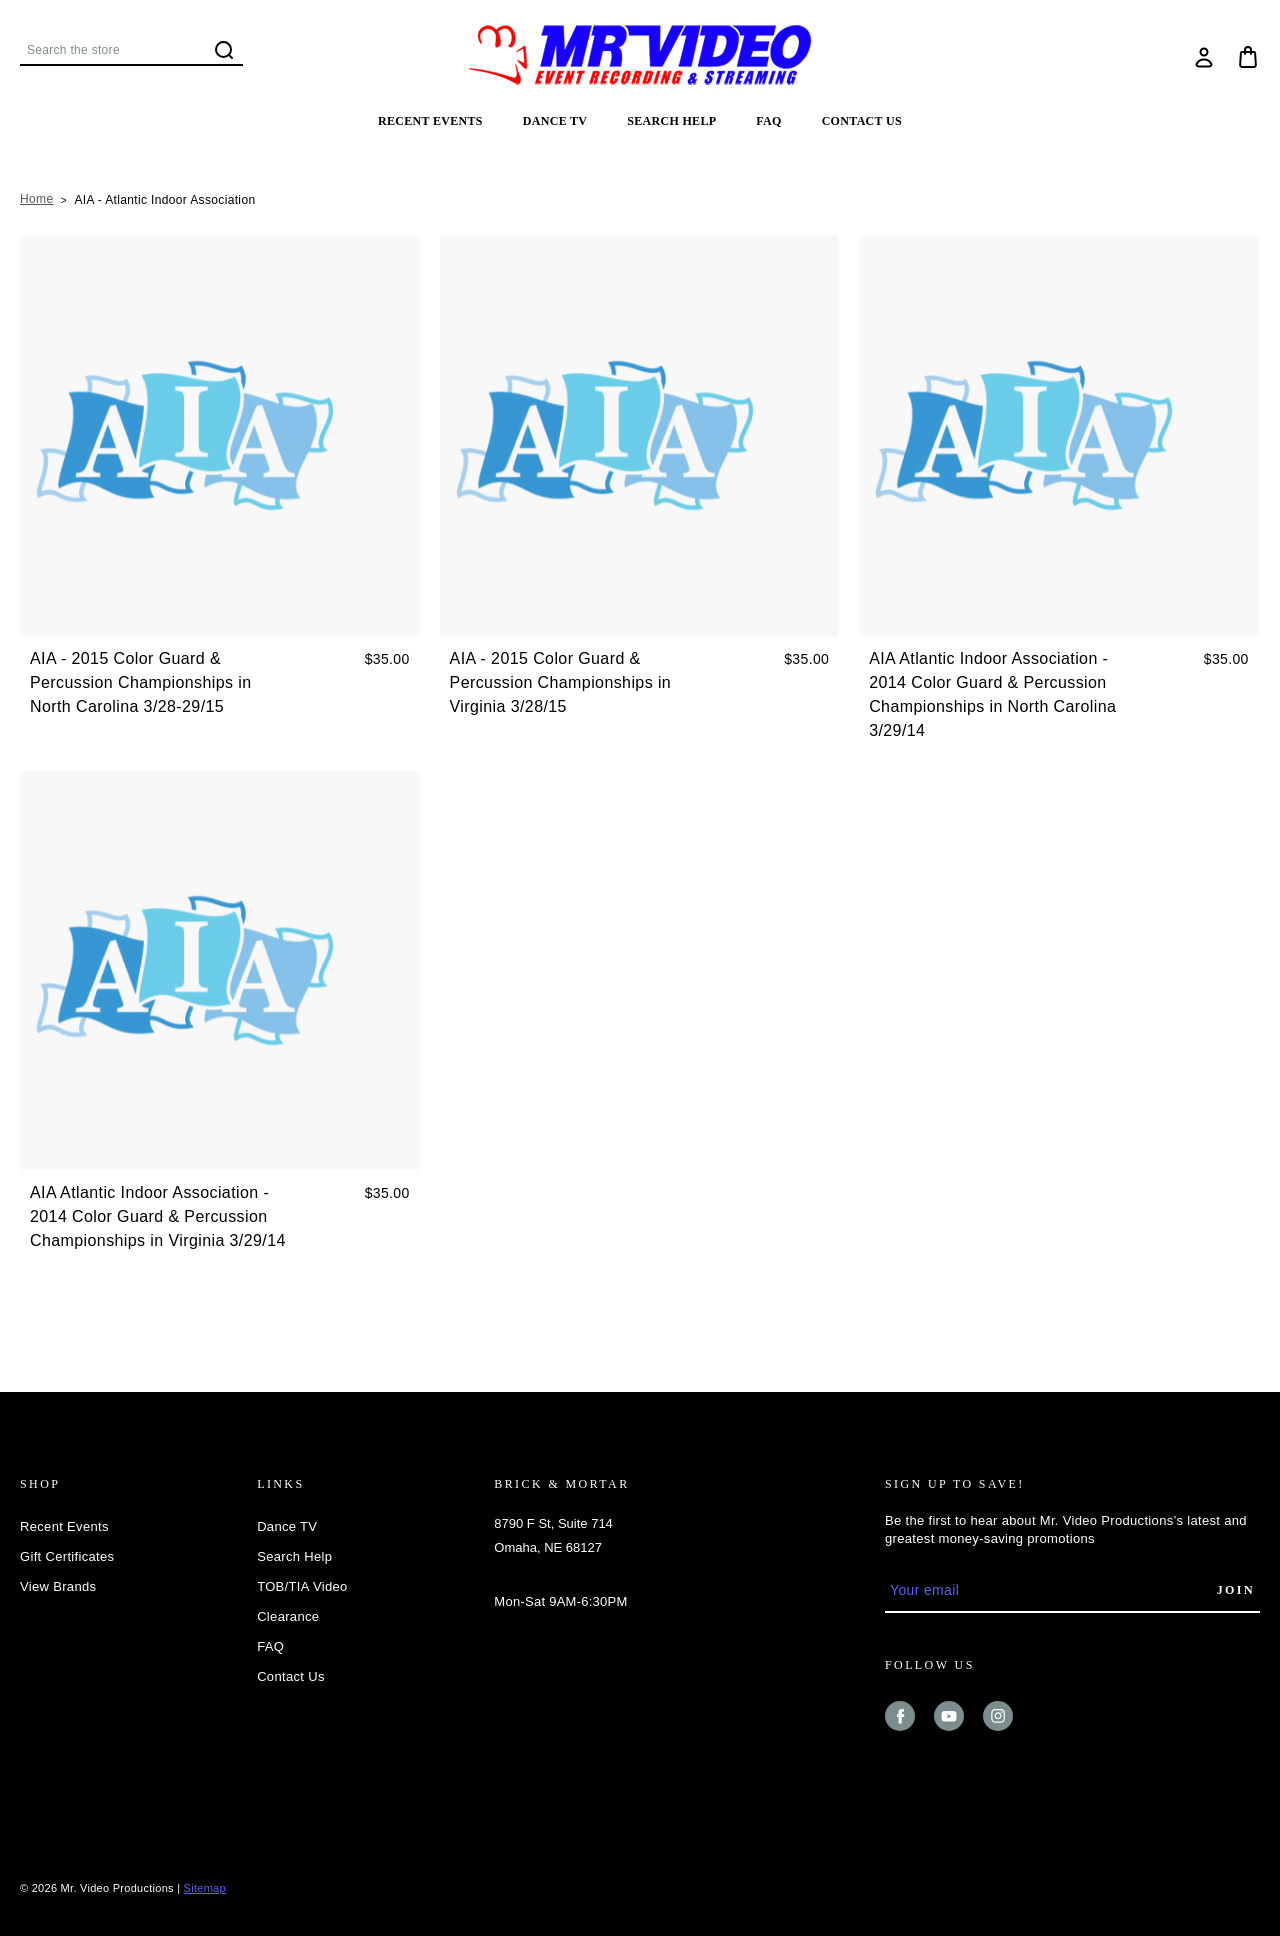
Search (224, 50)
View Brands (58, 1586)
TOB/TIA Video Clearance (302, 1601)
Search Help (671, 121)
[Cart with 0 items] (1248, 57)
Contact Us (862, 121)
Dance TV (555, 121)
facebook (900, 1716)
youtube (949, 1716)
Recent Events (430, 121)
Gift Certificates (67, 1556)
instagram (998, 1716)
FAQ (768, 121)
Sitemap (205, 1888)
